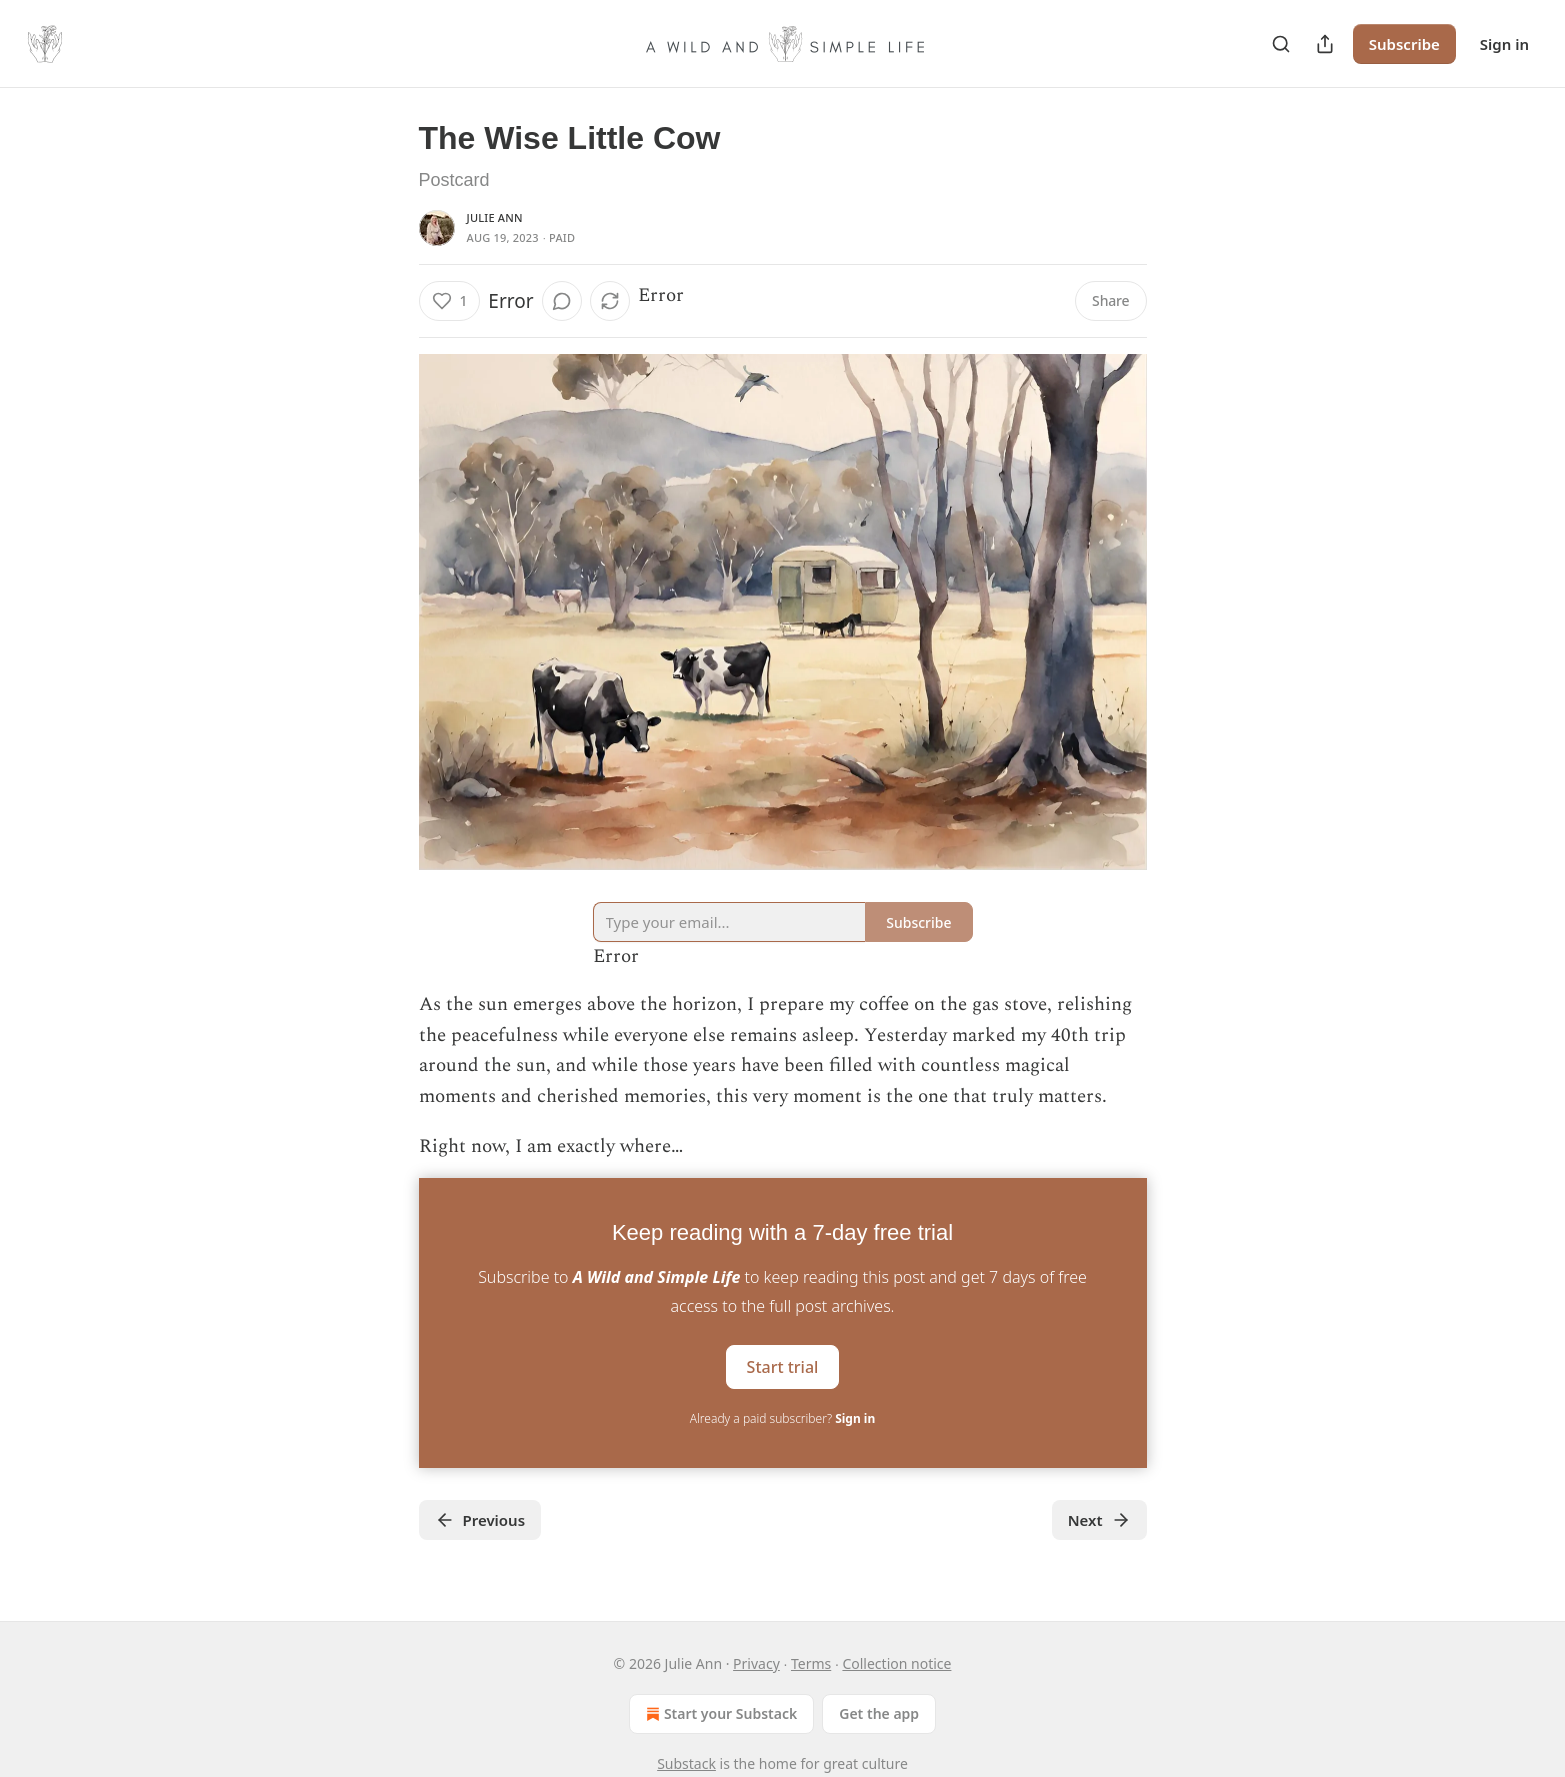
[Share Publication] (1325, 44)
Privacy (756, 1663)
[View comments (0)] (562, 301)
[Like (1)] (450, 301)
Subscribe (1404, 44)
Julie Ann (495, 217)
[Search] (1281, 44)
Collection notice (896, 1663)
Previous (480, 1520)
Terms (811, 1663)
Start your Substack (719, 1714)
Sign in (1504, 44)
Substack (686, 1763)
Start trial (783, 1367)
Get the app (879, 1713)
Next (1099, 1520)
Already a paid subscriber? (782, 1418)
